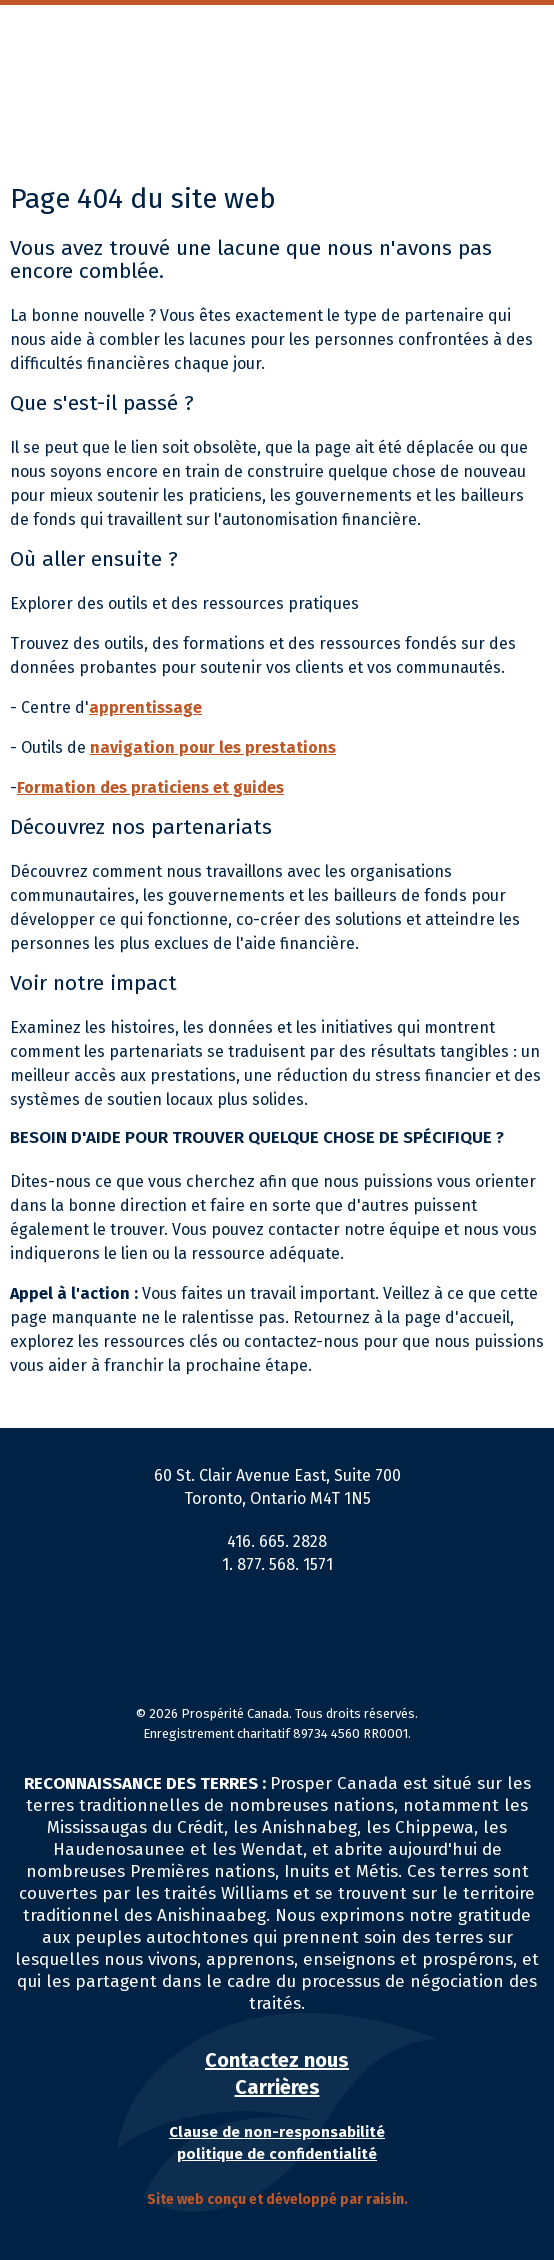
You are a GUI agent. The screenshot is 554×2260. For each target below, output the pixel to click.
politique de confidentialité (277, 2154)
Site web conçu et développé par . (277, 2199)
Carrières (277, 2087)
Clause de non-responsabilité (277, 2132)
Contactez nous (277, 2060)
